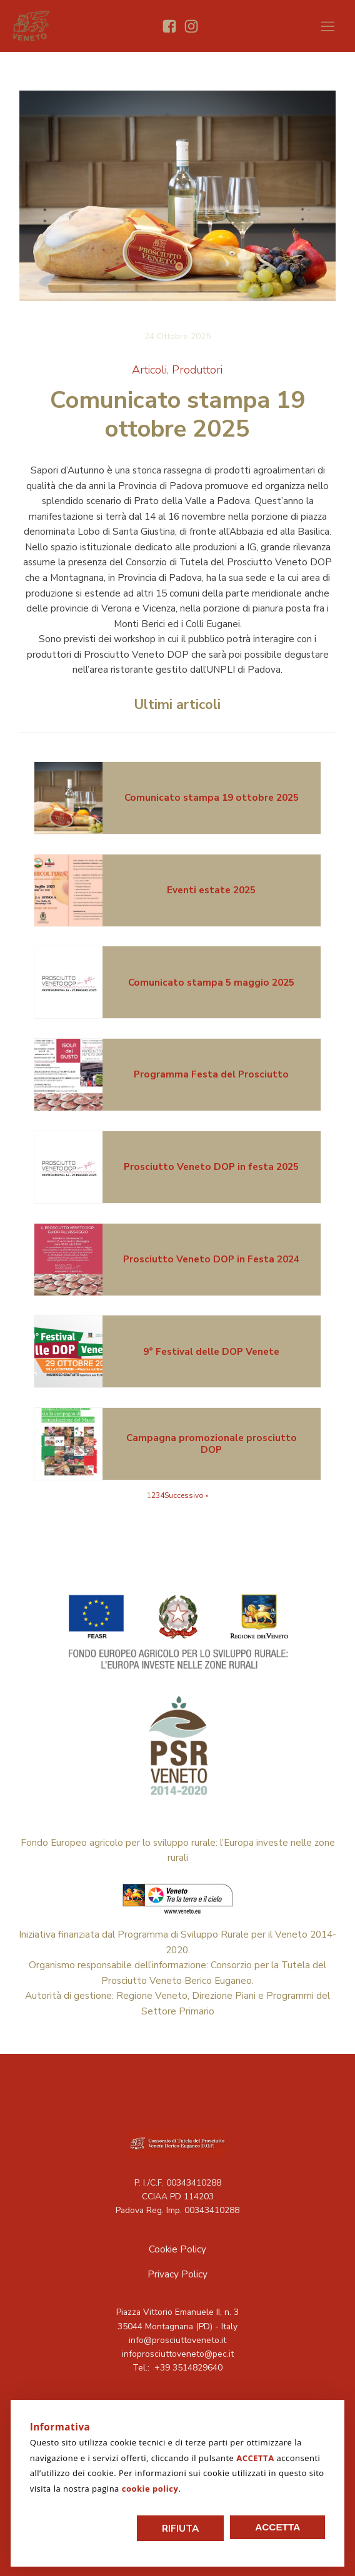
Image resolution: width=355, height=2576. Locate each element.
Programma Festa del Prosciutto (211, 1074)
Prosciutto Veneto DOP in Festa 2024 (211, 1259)
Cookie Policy (177, 2249)
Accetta (277, 2527)
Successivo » (186, 1495)
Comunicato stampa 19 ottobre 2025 (211, 797)
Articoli (149, 369)
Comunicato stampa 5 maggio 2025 (211, 982)
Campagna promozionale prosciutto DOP (211, 1443)
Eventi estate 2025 (211, 889)
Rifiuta (180, 2528)
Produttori (197, 369)
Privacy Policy (178, 2274)
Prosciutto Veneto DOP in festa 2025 (211, 1166)
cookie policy (150, 2488)
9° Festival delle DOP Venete (211, 1351)
